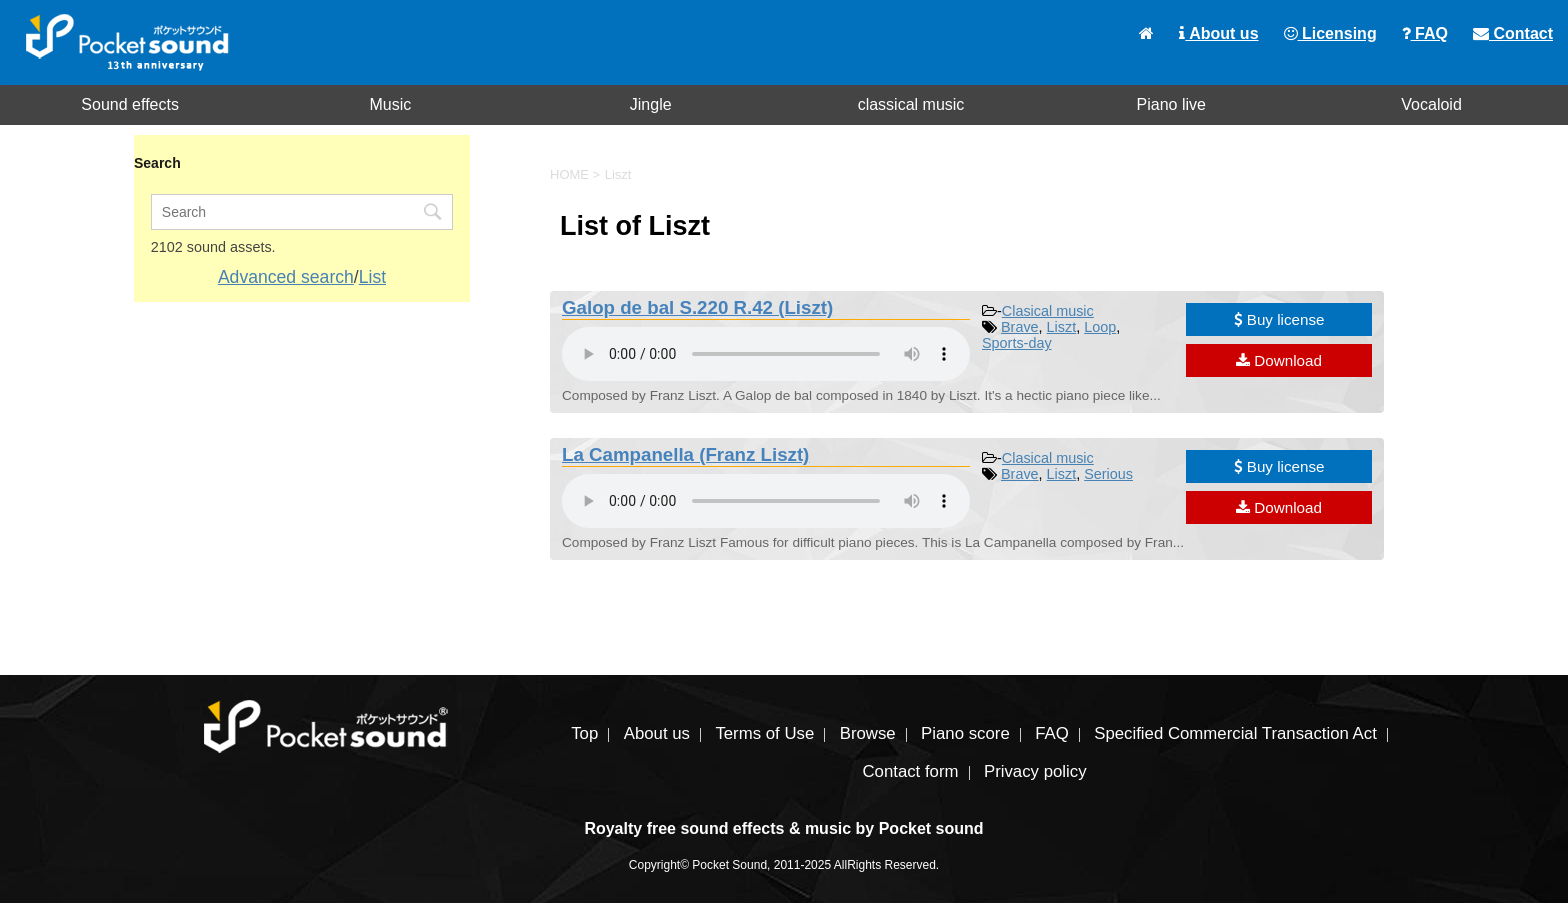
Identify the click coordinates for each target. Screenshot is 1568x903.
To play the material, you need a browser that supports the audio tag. (766, 354)
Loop (1100, 327)
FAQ (1425, 33)
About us (1218, 33)
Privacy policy (1035, 771)
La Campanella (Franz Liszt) (685, 454)
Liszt (1062, 327)
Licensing (1330, 33)
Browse (868, 733)
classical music (911, 104)
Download (1279, 360)
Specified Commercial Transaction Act (1235, 733)
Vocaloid (1431, 104)
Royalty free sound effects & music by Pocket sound (783, 828)
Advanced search (286, 277)
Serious (1108, 474)
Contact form (910, 771)
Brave (1020, 327)
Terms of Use (764, 733)
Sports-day (1017, 343)
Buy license (1279, 319)
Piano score (965, 733)
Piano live (1171, 104)
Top (584, 733)
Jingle (651, 104)
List (372, 277)
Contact (1513, 33)
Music (391, 104)
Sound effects (130, 104)
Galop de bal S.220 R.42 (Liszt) (697, 307)
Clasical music (1048, 311)
